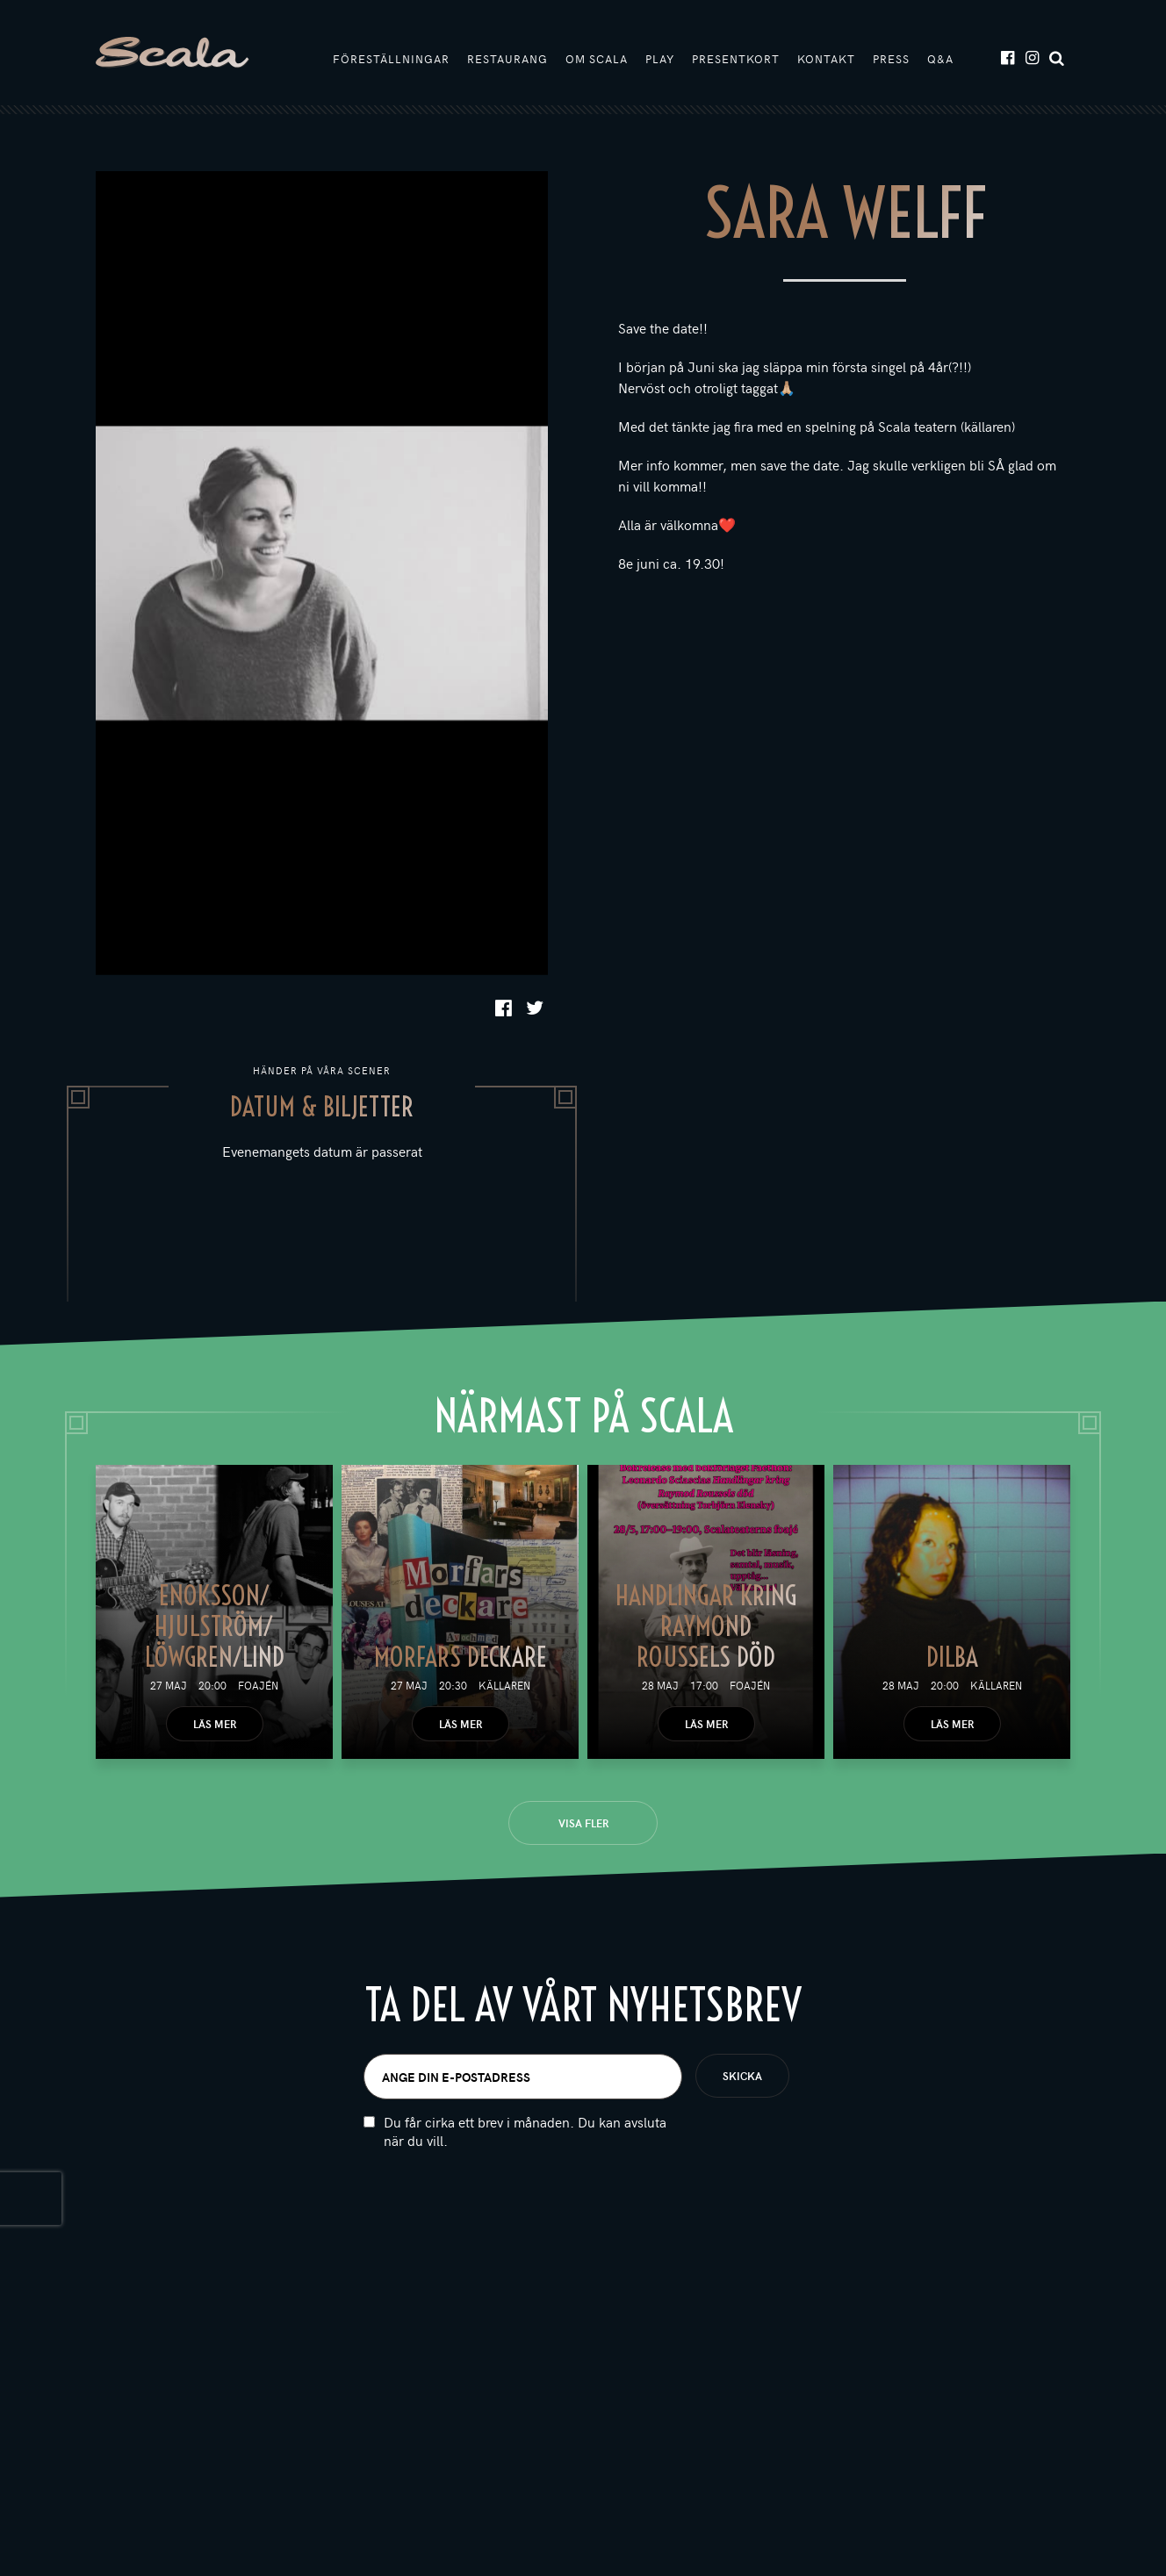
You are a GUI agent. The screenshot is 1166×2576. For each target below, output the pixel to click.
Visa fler (583, 1823)
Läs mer (214, 1724)
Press (891, 59)
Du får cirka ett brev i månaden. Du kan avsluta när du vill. (525, 2146)
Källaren (504, 1685)
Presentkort (736, 59)
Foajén (258, 1685)
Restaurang (507, 59)
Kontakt (826, 59)
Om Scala (596, 59)
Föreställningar (391, 59)
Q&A (940, 59)
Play (659, 59)
